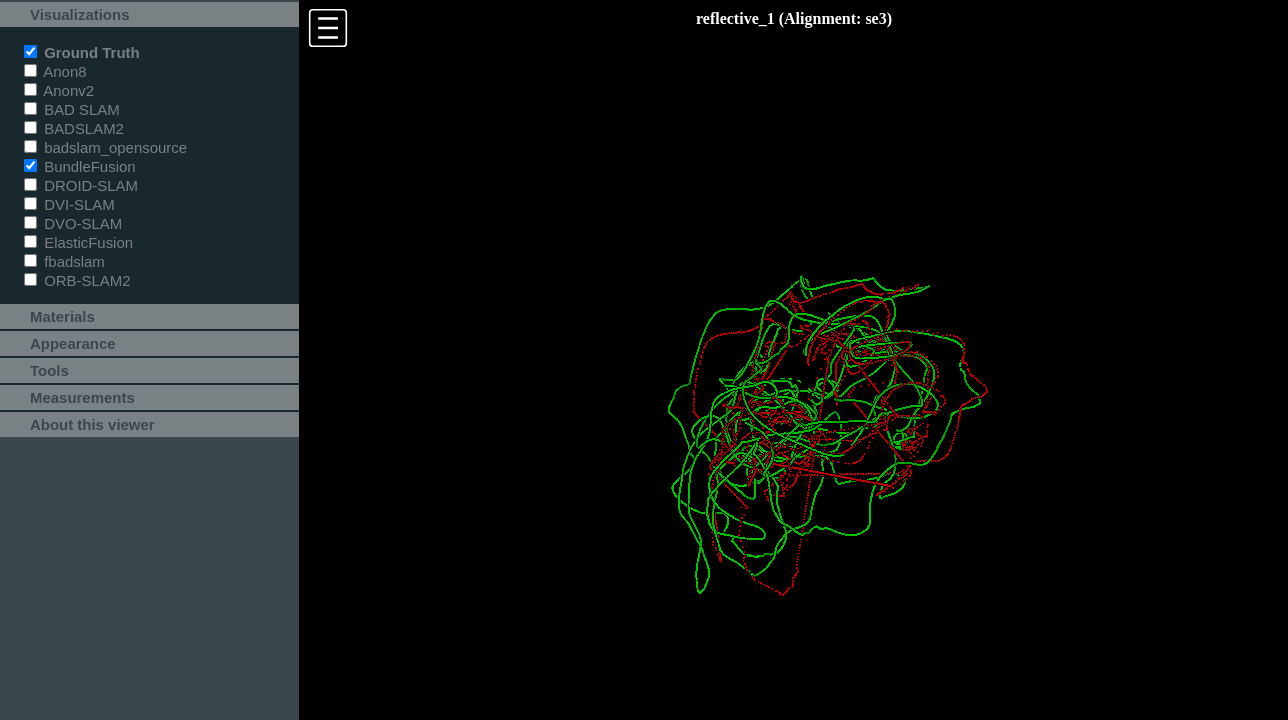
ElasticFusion (78, 242)
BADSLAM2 (74, 128)
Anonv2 (59, 90)
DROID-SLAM (81, 185)
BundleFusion (80, 166)
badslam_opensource (105, 147)
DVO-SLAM (73, 223)
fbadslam (64, 261)
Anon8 (55, 71)
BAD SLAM (72, 109)
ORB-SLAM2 (77, 280)
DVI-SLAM (69, 204)
